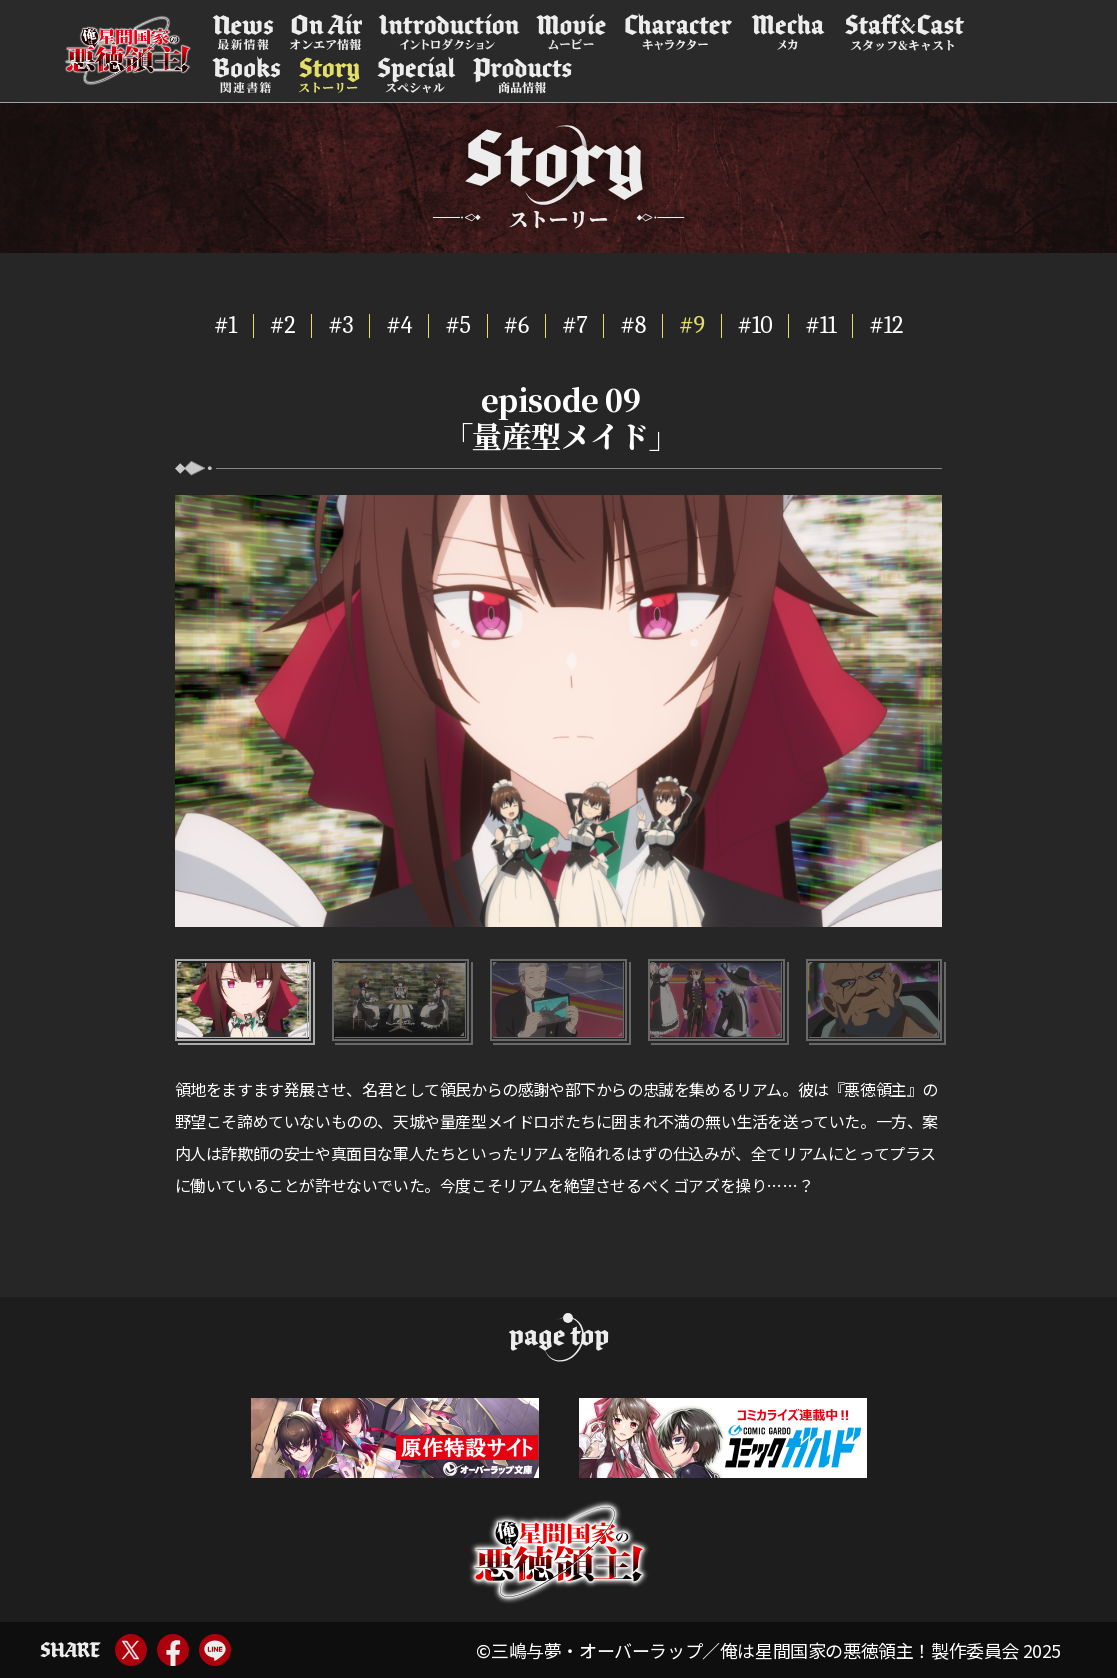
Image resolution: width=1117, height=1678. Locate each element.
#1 (225, 325)
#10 (755, 325)
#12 (886, 325)
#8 (633, 325)
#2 (282, 325)
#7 (574, 325)
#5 (457, 325)
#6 (516, 325)
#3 (340, 325)
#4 (399, 325)
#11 (820, 325)
